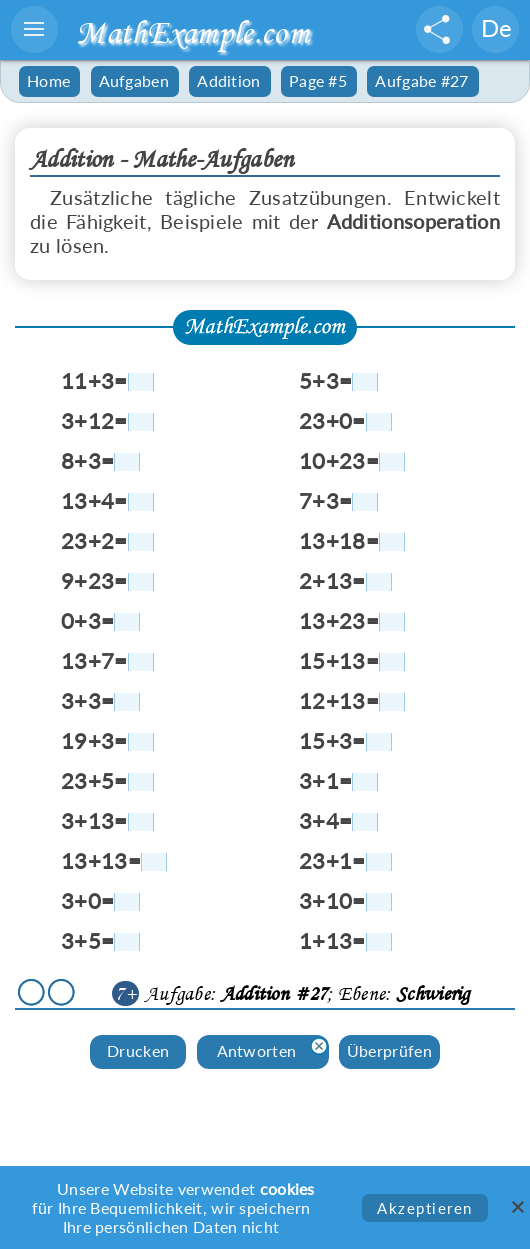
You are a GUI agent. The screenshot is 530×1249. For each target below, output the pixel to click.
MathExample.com (192, 32)
